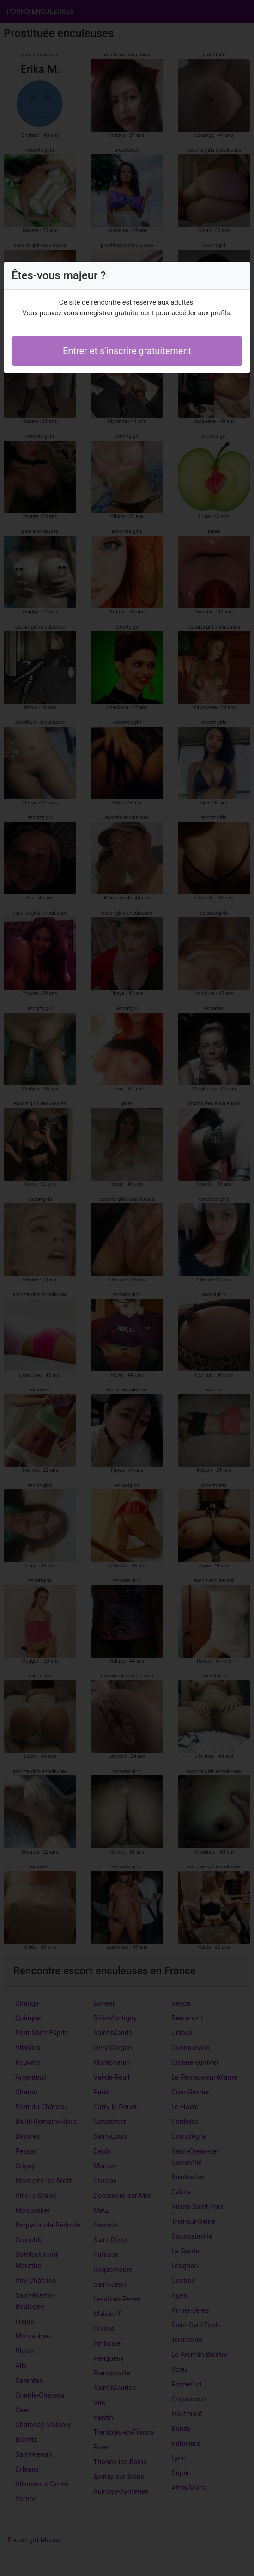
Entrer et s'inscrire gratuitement (127, 350)
